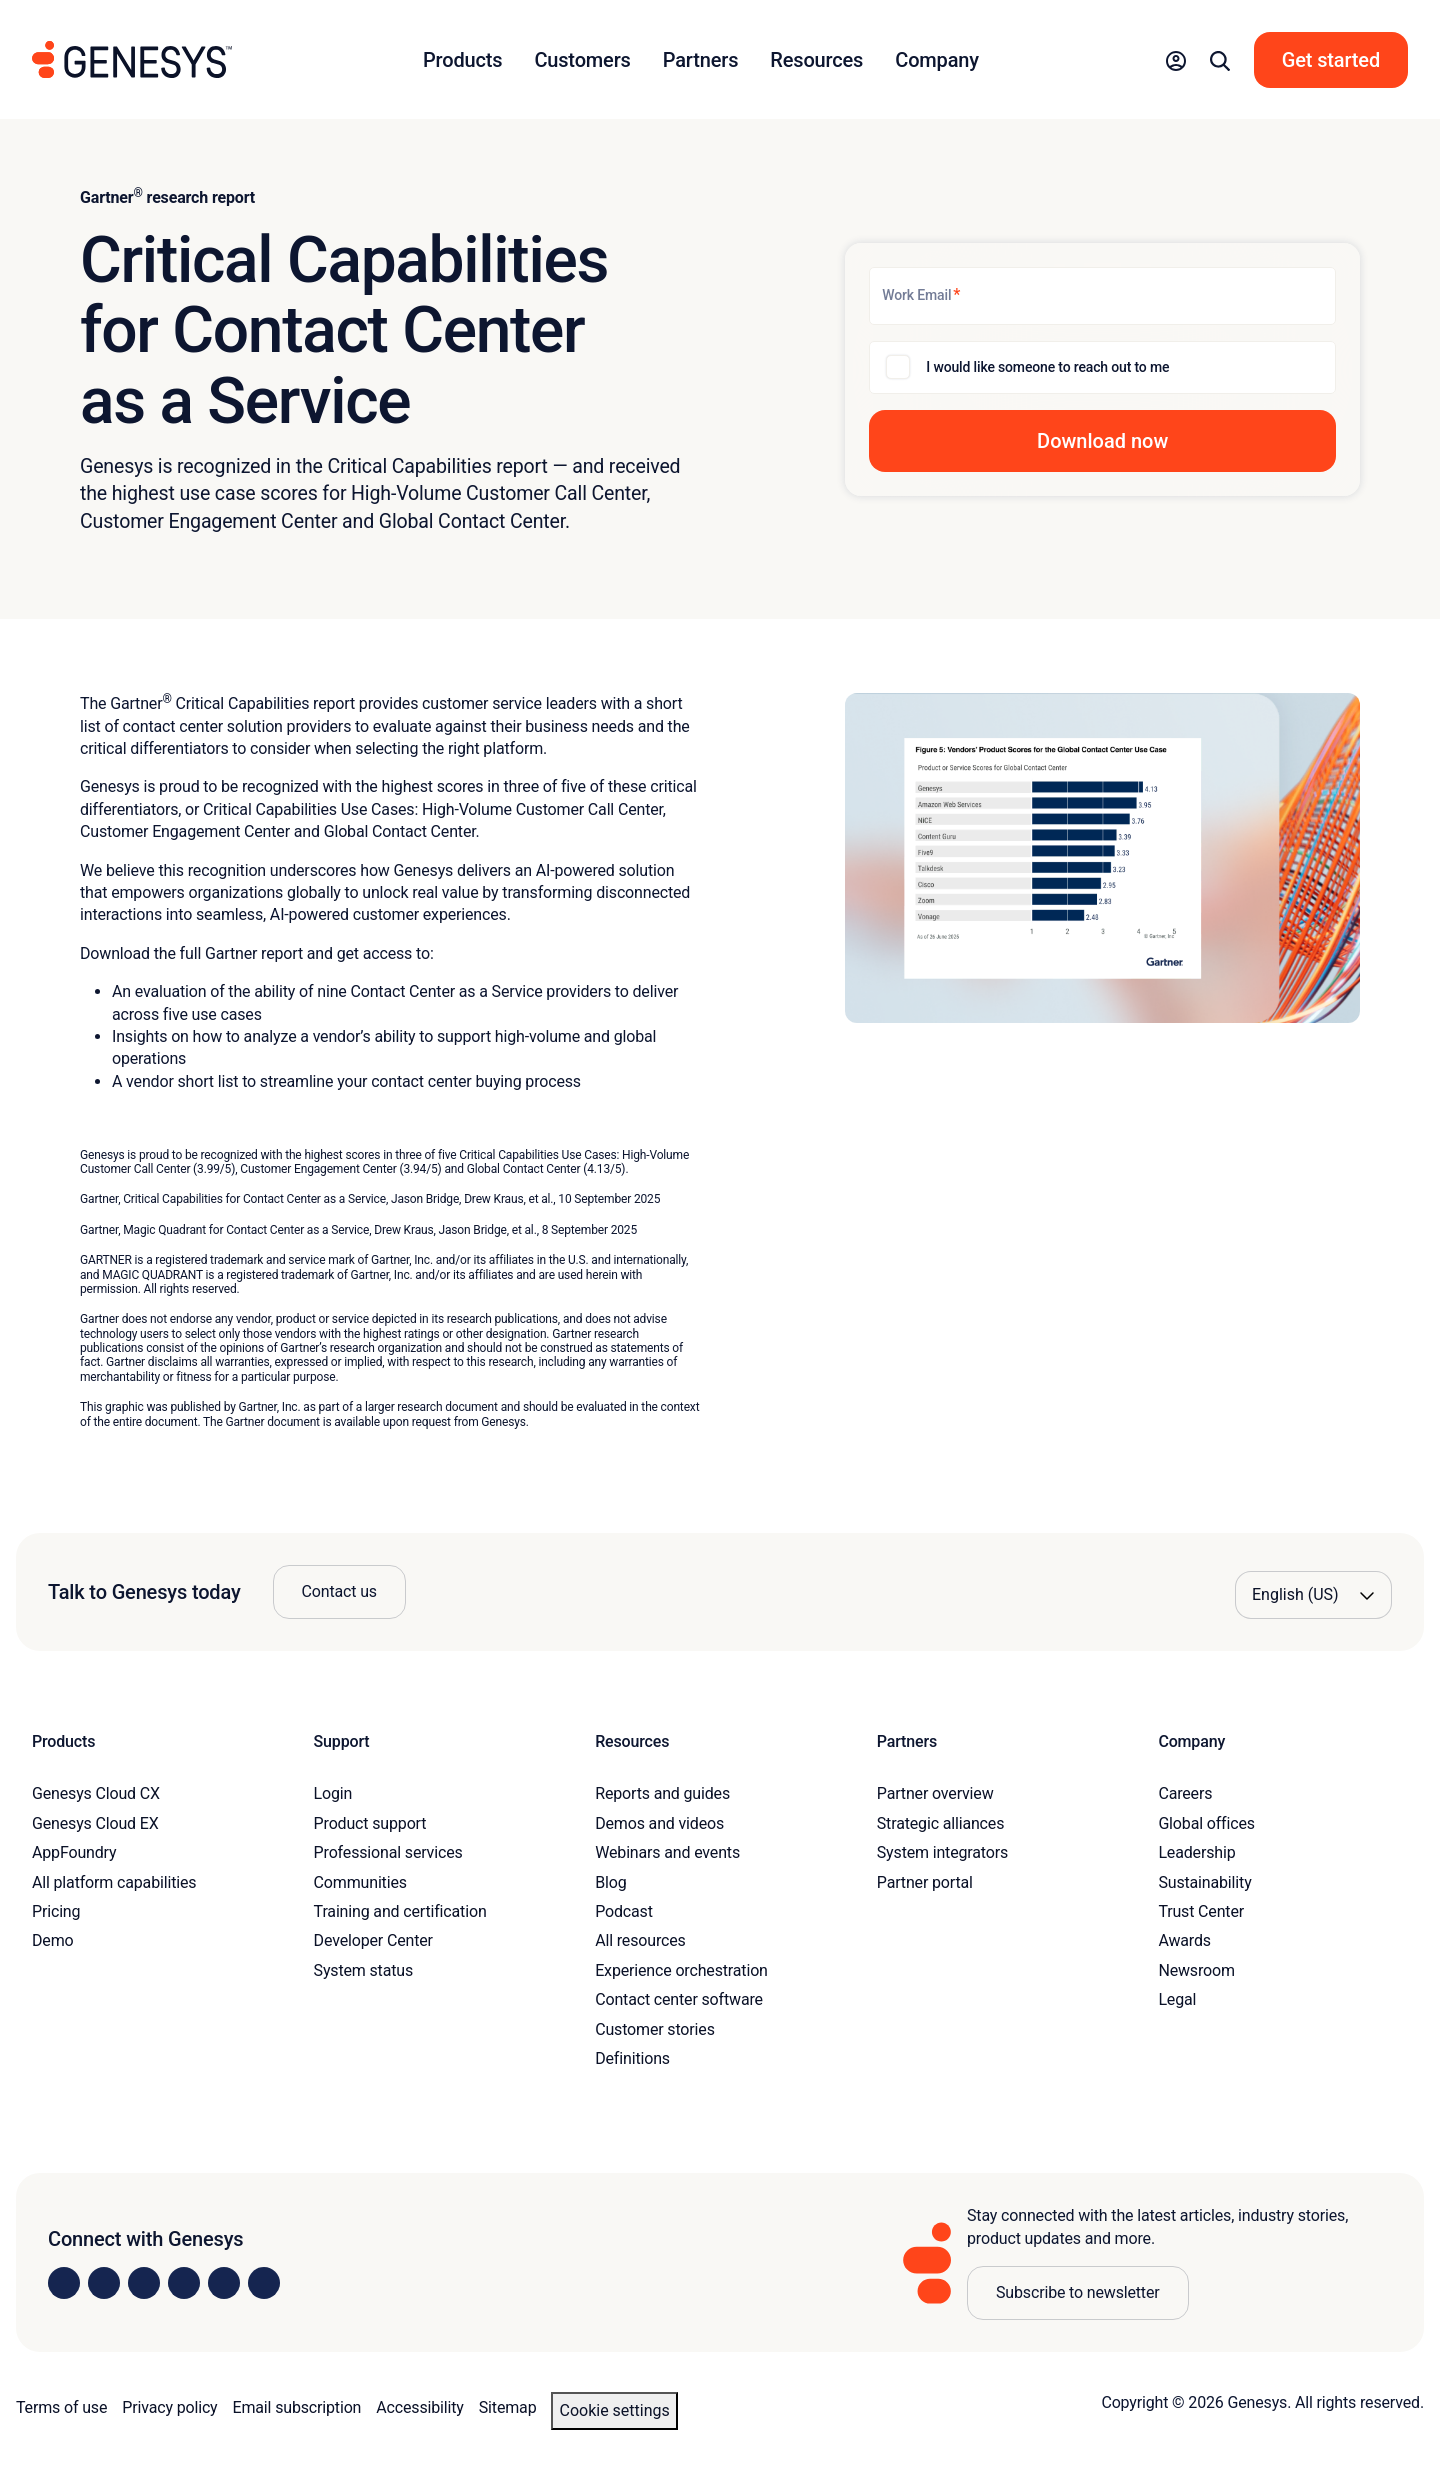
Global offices (1206, 1823)
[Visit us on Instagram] (104, 2283)
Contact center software (679, 1999)
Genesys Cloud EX (95, 1823)
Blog (610, 1882)
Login (333, 1793)
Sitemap (508, 2407)
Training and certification (400, 1911)
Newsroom (1196, 1970)
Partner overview (935, 1793)
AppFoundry (74, 1852)
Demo (53, 1940)
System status (363, 1970)
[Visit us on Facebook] (184, 2283)
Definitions (632, 2058)
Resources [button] (816, 60)
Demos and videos (659, 1823)
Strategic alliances (940, 1823)
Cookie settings (614, 2410)
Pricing (56, 1911)
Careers (1185, 1793)
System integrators (942, 1852)
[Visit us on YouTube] (224, 2283)
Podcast (624, 1911)
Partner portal (925, 1882)
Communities (360, 1882)
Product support (370, 1823)
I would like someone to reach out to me (1047, 367)
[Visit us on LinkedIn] (64, 2283)
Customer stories (655, 2029)
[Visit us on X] (144, 2283)
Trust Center (1201, 1911)
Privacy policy (169, 2407)
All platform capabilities (114, 1882)
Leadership (1196, 1852)
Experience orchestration (681, 1970)
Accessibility (419, 2407)
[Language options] (1313, 1595)
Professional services (388, 1852)
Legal (1177, 1999)
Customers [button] (582, 60)
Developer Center (373, 1940)
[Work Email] (1102, 296)
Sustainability (1204, 1882)
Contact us (339, 1591)
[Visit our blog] (264, 2283)
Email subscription (297, 2407)
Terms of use (61, 2407)
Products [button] (462, 60)
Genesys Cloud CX (96, 1793)
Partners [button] (701, 60)
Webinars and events (667, 1852)
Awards (1184, 1940)
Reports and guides (662, 1793)
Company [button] (937, 60)
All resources (640, 1940)
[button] (1176, 60)
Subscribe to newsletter (1078, 2292)
